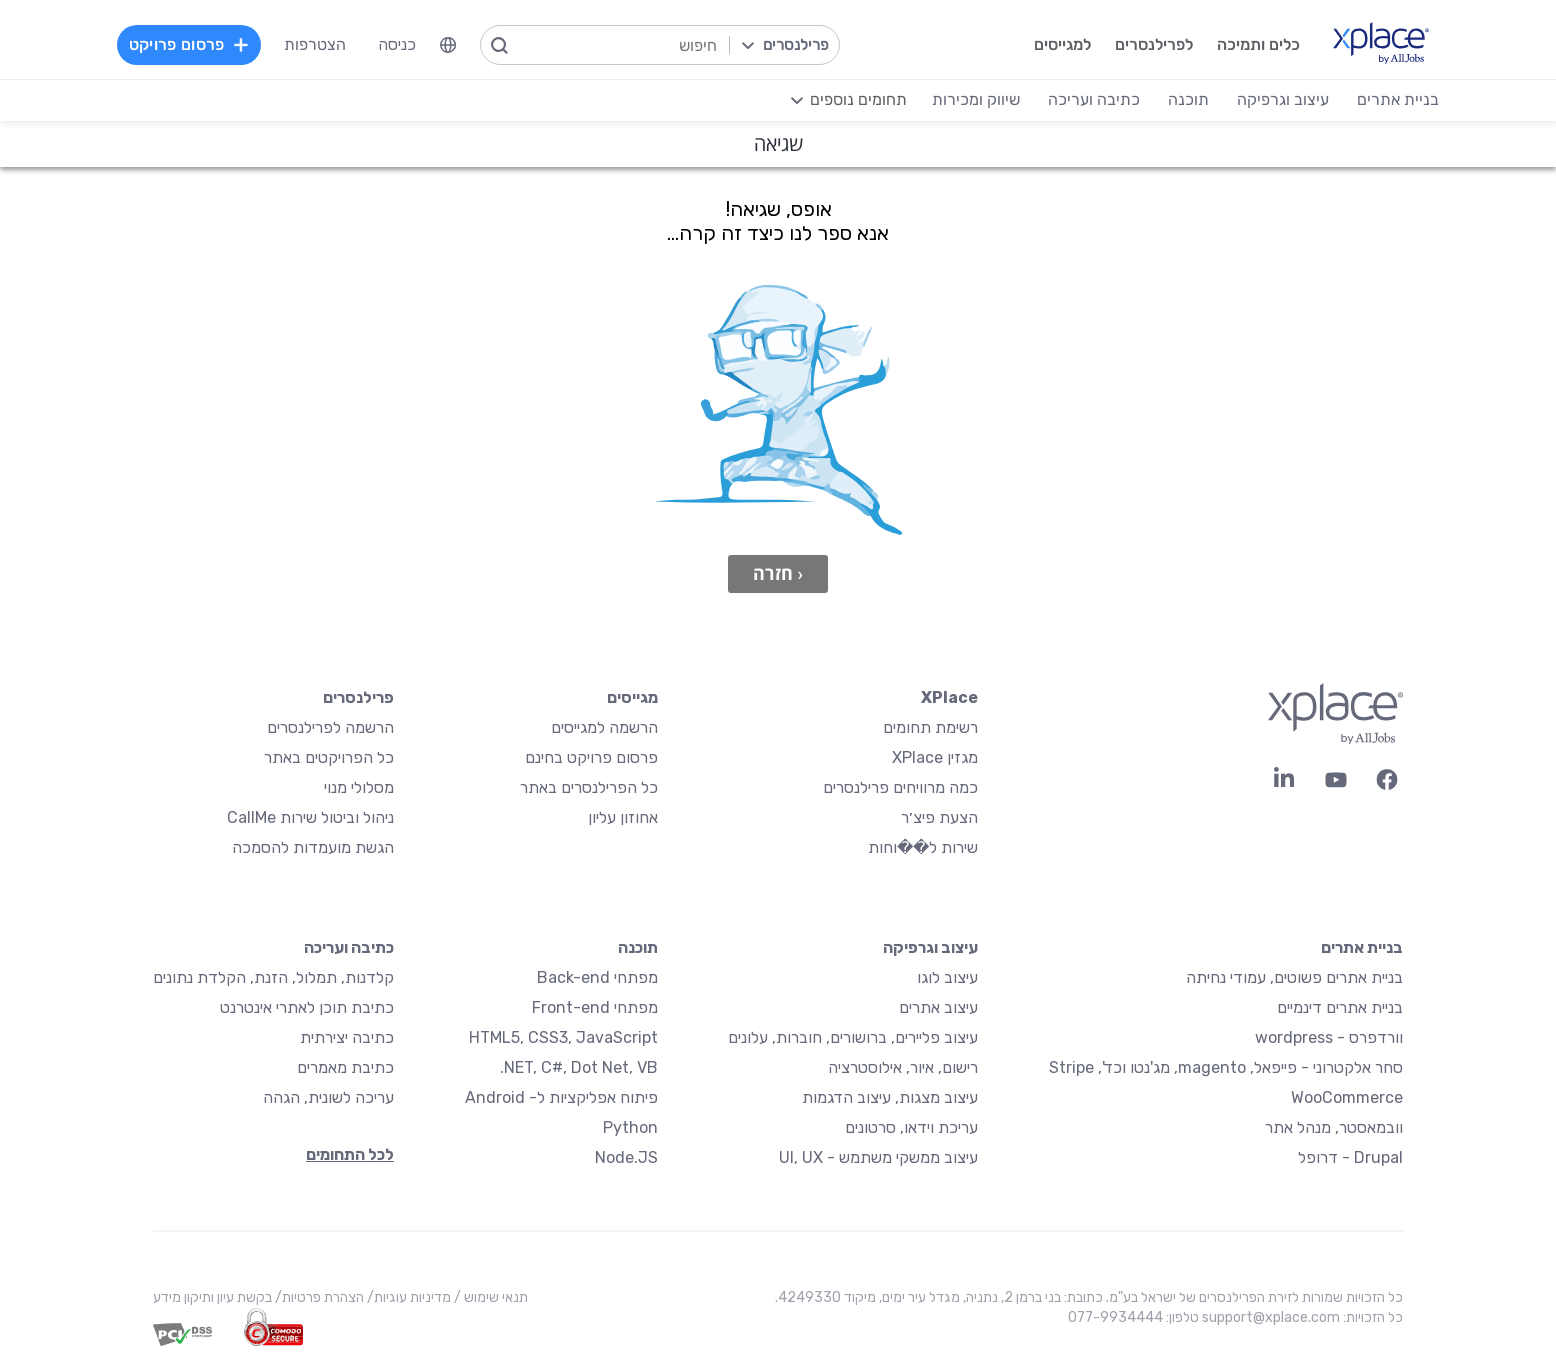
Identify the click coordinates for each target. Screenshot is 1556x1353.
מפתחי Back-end (597, 977)
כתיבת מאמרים (345, 1067)
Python (630, 1127)
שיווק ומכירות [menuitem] (976, 99)
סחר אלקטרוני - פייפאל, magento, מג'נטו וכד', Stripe (1226, 1067)
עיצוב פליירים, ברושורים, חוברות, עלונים (853, 1037)
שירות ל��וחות (923, 847)
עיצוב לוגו (947, 977)
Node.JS (626, 1157)
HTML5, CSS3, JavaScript (563, 1037)
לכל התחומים (350, 1154)
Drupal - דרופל (1350, 1157)
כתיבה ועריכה (349, 947)
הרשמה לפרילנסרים (330, 727)
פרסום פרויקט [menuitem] (189, 44)
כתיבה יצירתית (347, 1037)
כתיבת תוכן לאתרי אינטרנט (307, 1007)
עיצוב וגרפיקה (930, 947)
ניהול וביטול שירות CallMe (310, 817)
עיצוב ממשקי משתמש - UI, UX (878, 1157)
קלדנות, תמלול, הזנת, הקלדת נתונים (273, 977)
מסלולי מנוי (359, 787)
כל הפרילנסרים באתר (589, 787)
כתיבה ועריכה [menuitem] (1094, 99)
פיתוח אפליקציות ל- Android (561, 1097)
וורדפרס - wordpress (1329, 1037)
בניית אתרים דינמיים (1340, 1007)
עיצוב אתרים (938, 1007)
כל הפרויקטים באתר (329, 757)
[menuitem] (448, 45)
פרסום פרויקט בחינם (591, 757)
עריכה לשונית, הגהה (328, 1097)
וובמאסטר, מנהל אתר (1334, 1127)
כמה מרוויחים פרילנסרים (900, 787)
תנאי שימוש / (489, 1297)
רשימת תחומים (930, 727)
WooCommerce (1347, 1097)
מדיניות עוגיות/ (407, 1297)
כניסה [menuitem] (397, 44)
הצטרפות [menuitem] (315, 44)
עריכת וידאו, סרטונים (911, 1127)
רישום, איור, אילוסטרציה (903, 1067)
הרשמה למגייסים (604, 727)
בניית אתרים (1362, 947)
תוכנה (638, 947)
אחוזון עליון (623, 817)
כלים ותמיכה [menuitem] (1258, 44)
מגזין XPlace (935, 757)
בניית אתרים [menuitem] (1398, 99)
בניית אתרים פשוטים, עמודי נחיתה (1294, 977)
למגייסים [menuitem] (1062, 44)
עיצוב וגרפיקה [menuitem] (1283, 99)
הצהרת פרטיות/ (318, 1297)
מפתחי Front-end (595, 1007)
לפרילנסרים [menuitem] (1154, 44)
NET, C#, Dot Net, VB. (579, 1067)
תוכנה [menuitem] (1188, 99)
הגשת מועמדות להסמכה (313, 847)
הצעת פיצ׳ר (939, 817)
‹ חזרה (778, 573)
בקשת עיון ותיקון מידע (212, 1297)
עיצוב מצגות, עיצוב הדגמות (890, 1097)
